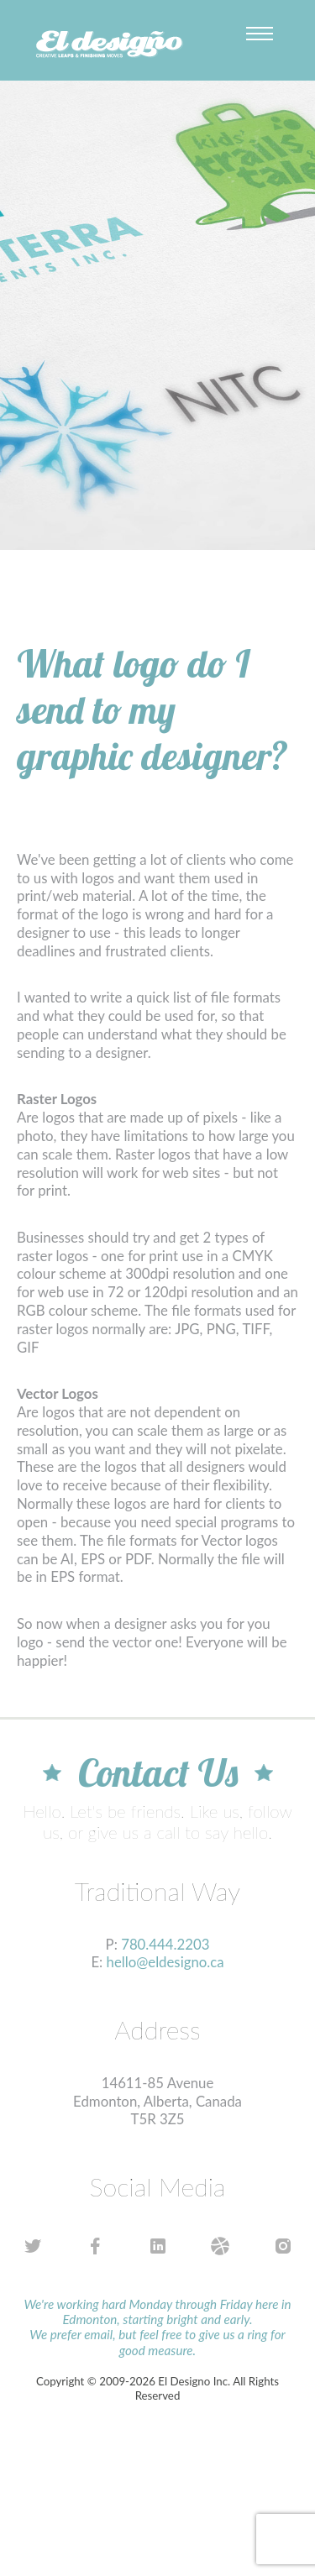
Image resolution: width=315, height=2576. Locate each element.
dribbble (220, 2246)
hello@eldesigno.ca (165, 1962)
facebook (95, 2246)
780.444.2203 (165, 1944)
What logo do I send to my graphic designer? (152, 708)
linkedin (157, 2246)
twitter (32, 2246)
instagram (282, 2246)
